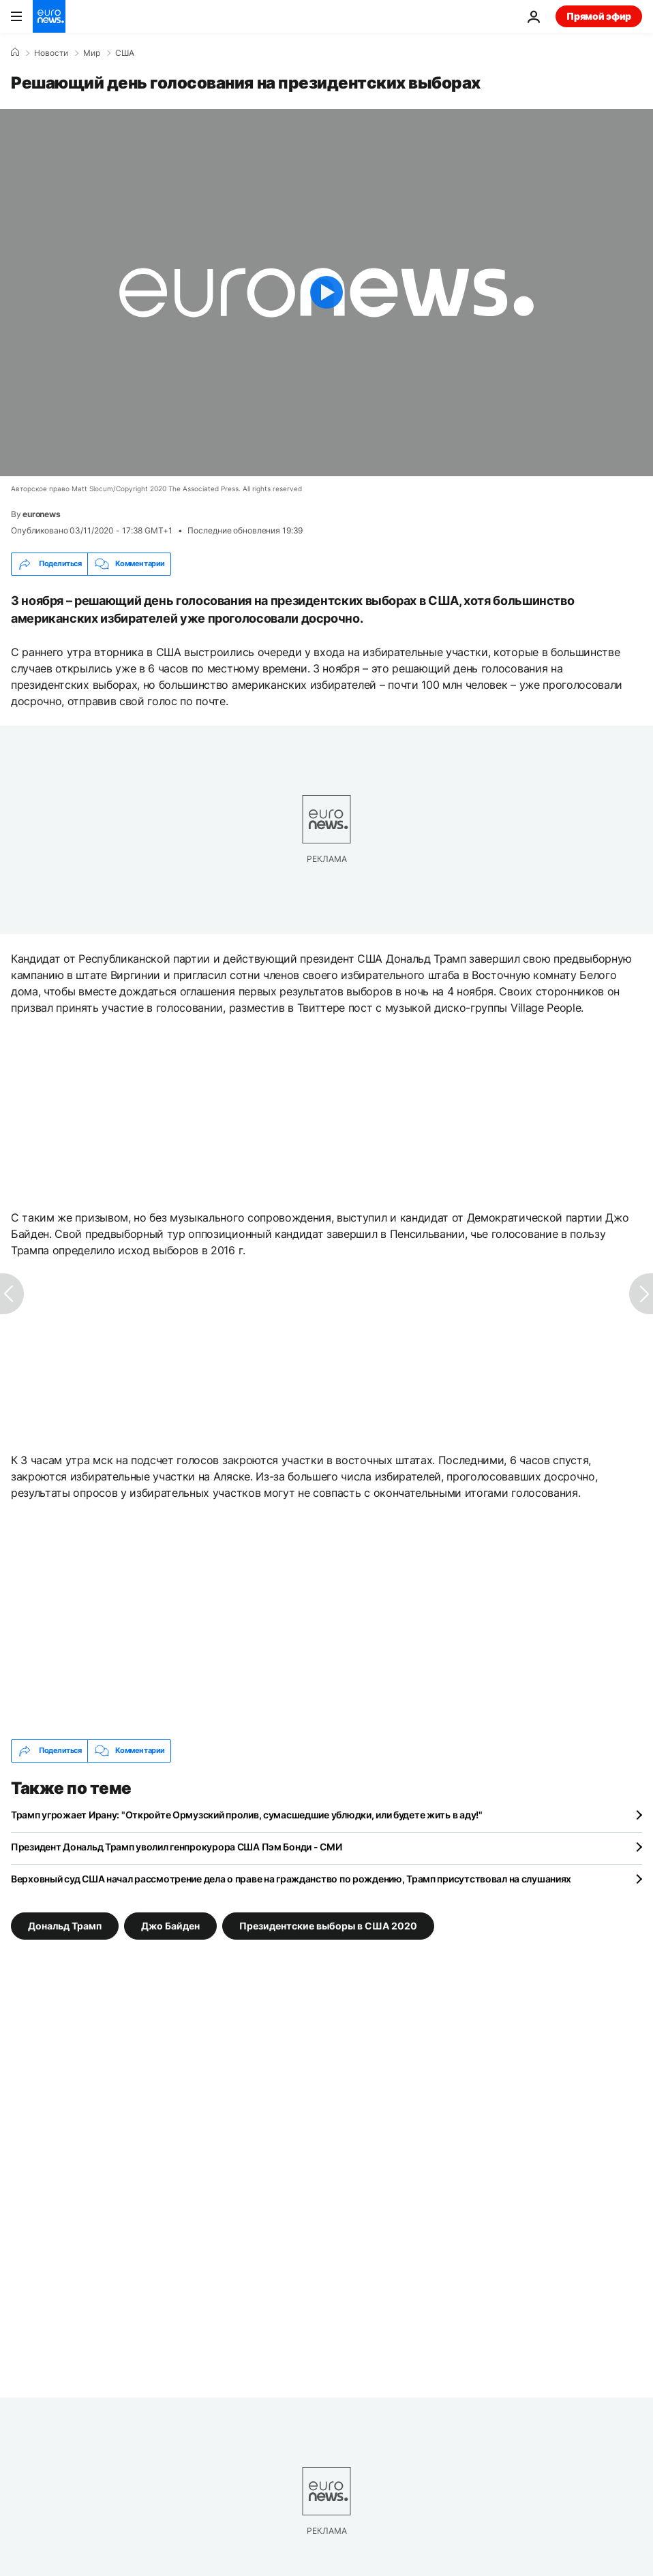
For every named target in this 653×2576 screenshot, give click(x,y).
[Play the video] (326, 292)
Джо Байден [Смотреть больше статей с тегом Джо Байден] (170, 1925)
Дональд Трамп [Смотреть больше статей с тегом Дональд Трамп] (65, 1925)
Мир (91, 53)
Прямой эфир (598, 16)
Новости (51, 53)
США (124, 53)
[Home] (15, 52)
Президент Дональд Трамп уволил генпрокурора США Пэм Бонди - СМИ (176, 1846)
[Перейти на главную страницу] (49, 16)
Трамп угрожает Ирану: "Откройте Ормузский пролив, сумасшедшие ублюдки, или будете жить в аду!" (247, 1814)
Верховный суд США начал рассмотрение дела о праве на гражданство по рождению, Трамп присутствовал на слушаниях (291, 1878)
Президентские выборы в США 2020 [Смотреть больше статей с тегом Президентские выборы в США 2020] (328, 1925)
